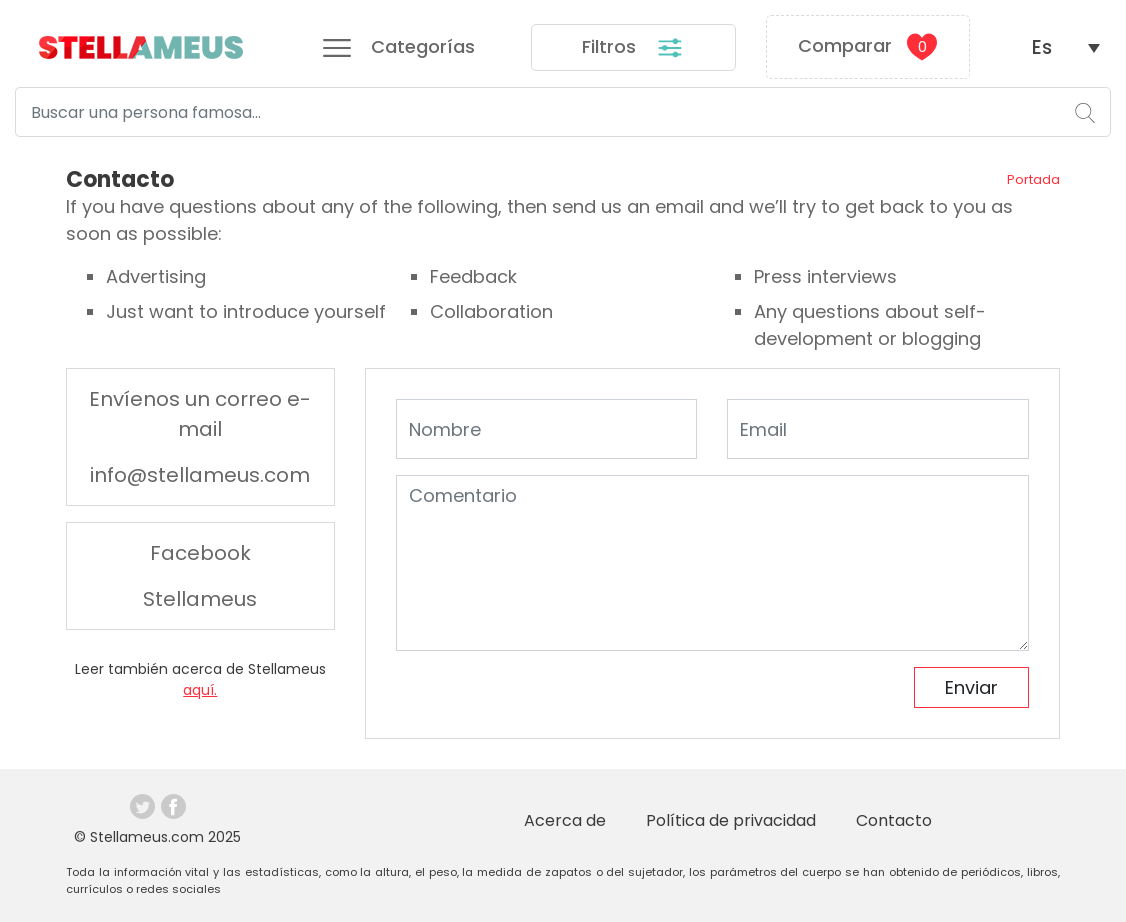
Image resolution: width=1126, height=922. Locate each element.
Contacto (894, 820)
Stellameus (200, 599)
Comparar (867, 47)
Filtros (633, 48)
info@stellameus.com (200, 475)
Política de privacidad (731, 820)
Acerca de (565, 820)
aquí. (200, 690)
